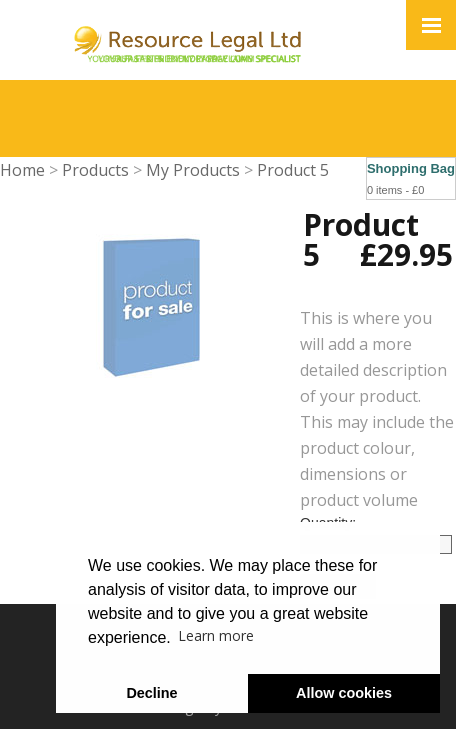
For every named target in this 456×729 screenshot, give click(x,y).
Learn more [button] (216, 635)
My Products (193, 170)
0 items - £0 (395, 190)
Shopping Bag (411, 168)
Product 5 (293, 170)
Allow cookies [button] (344, 693)
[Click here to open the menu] (431, 25)
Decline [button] (151, 693)
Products (95, 170)
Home (22, 170)
